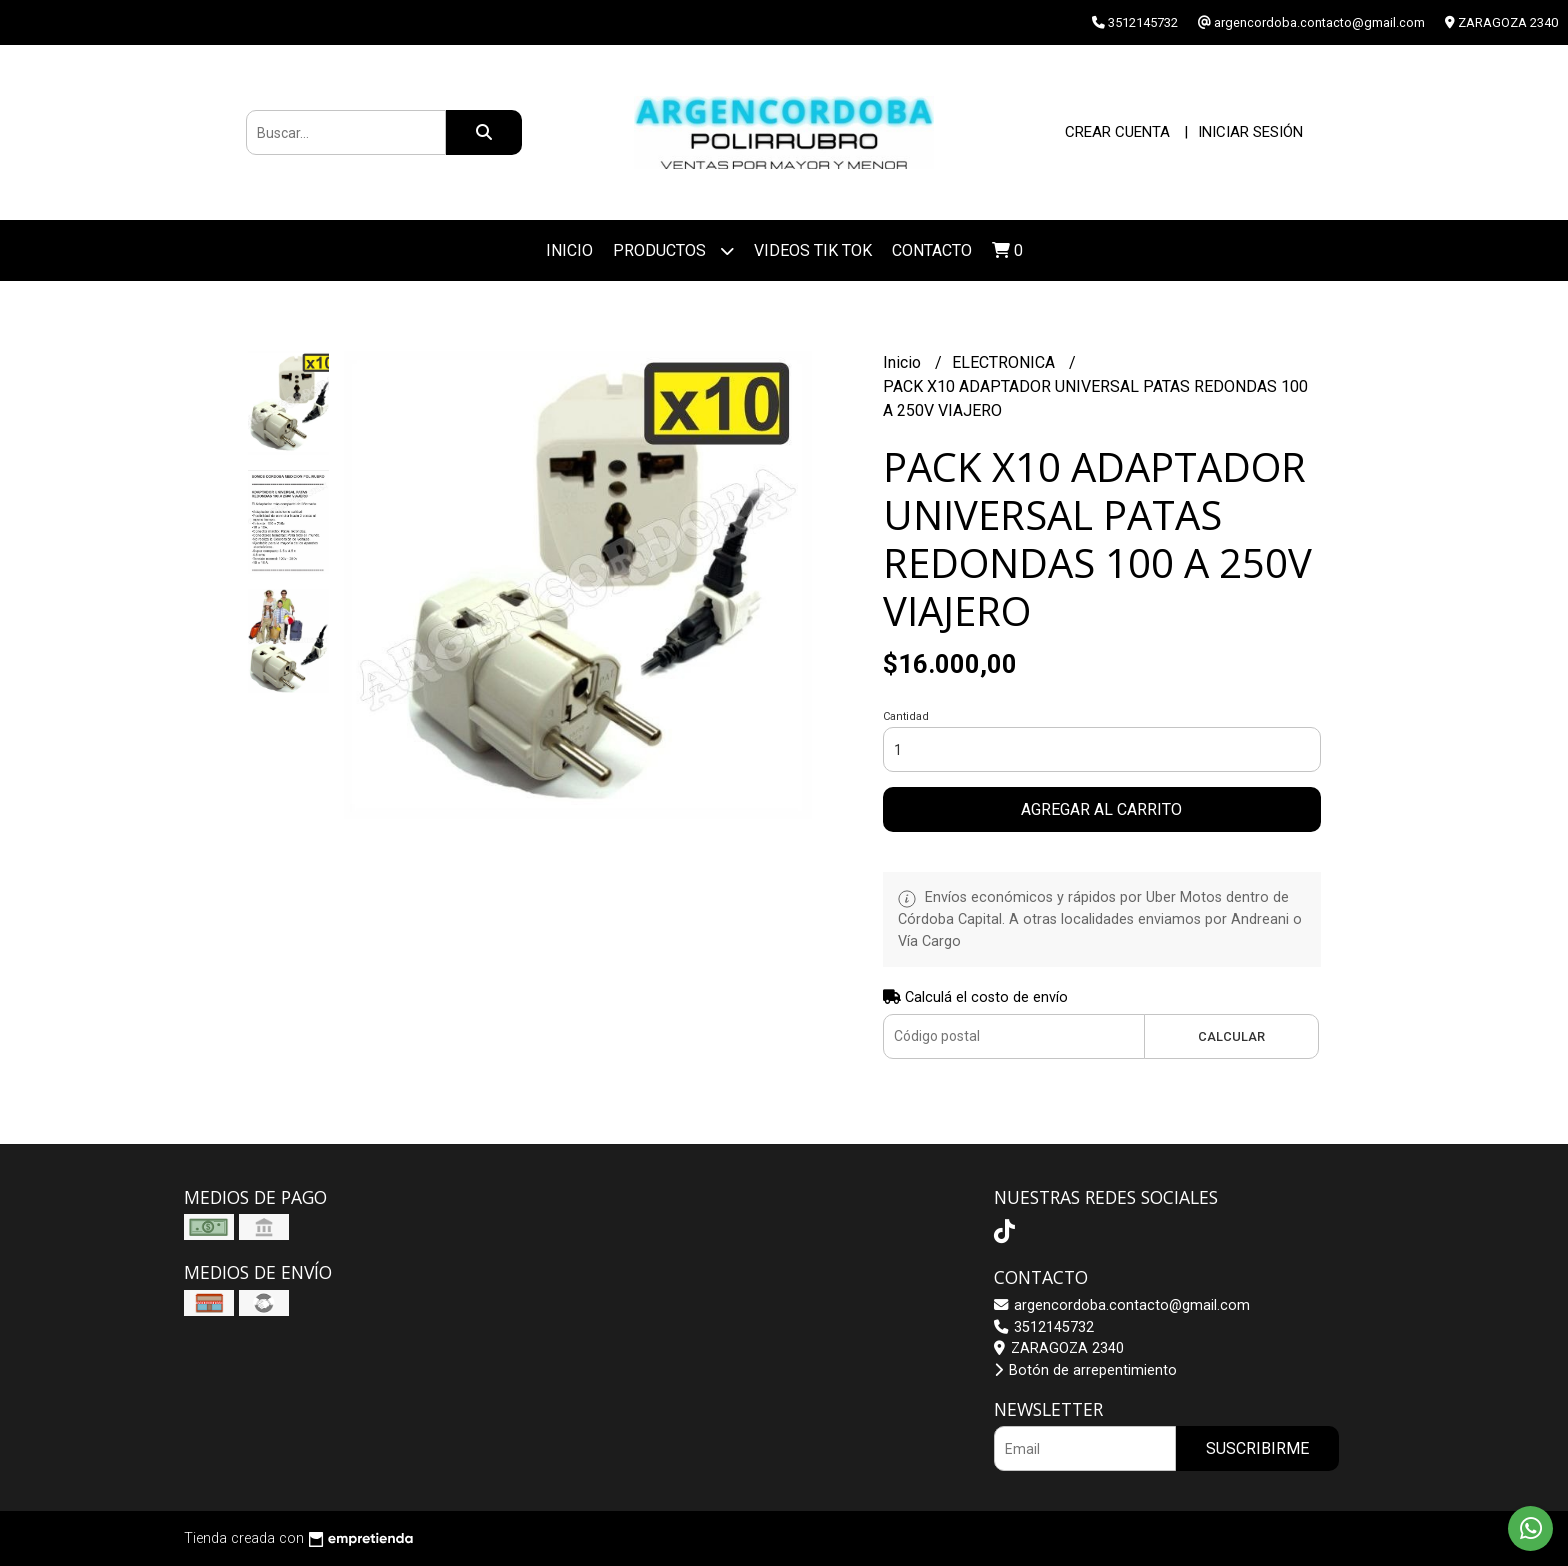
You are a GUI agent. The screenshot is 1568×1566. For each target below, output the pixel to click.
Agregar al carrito (1101, 809)
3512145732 (1044, 1327)
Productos (673, 250)
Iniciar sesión (1250, 132)
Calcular (1231, 1036)
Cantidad (906, 716)
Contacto (932, 250)
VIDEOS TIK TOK (813, 250)
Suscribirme (1257, 1448)
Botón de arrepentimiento (1085, 1370)
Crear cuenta (1117, 132)
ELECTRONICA (1005, 362)
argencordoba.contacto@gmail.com (1122, 1305)
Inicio (569, 250)
